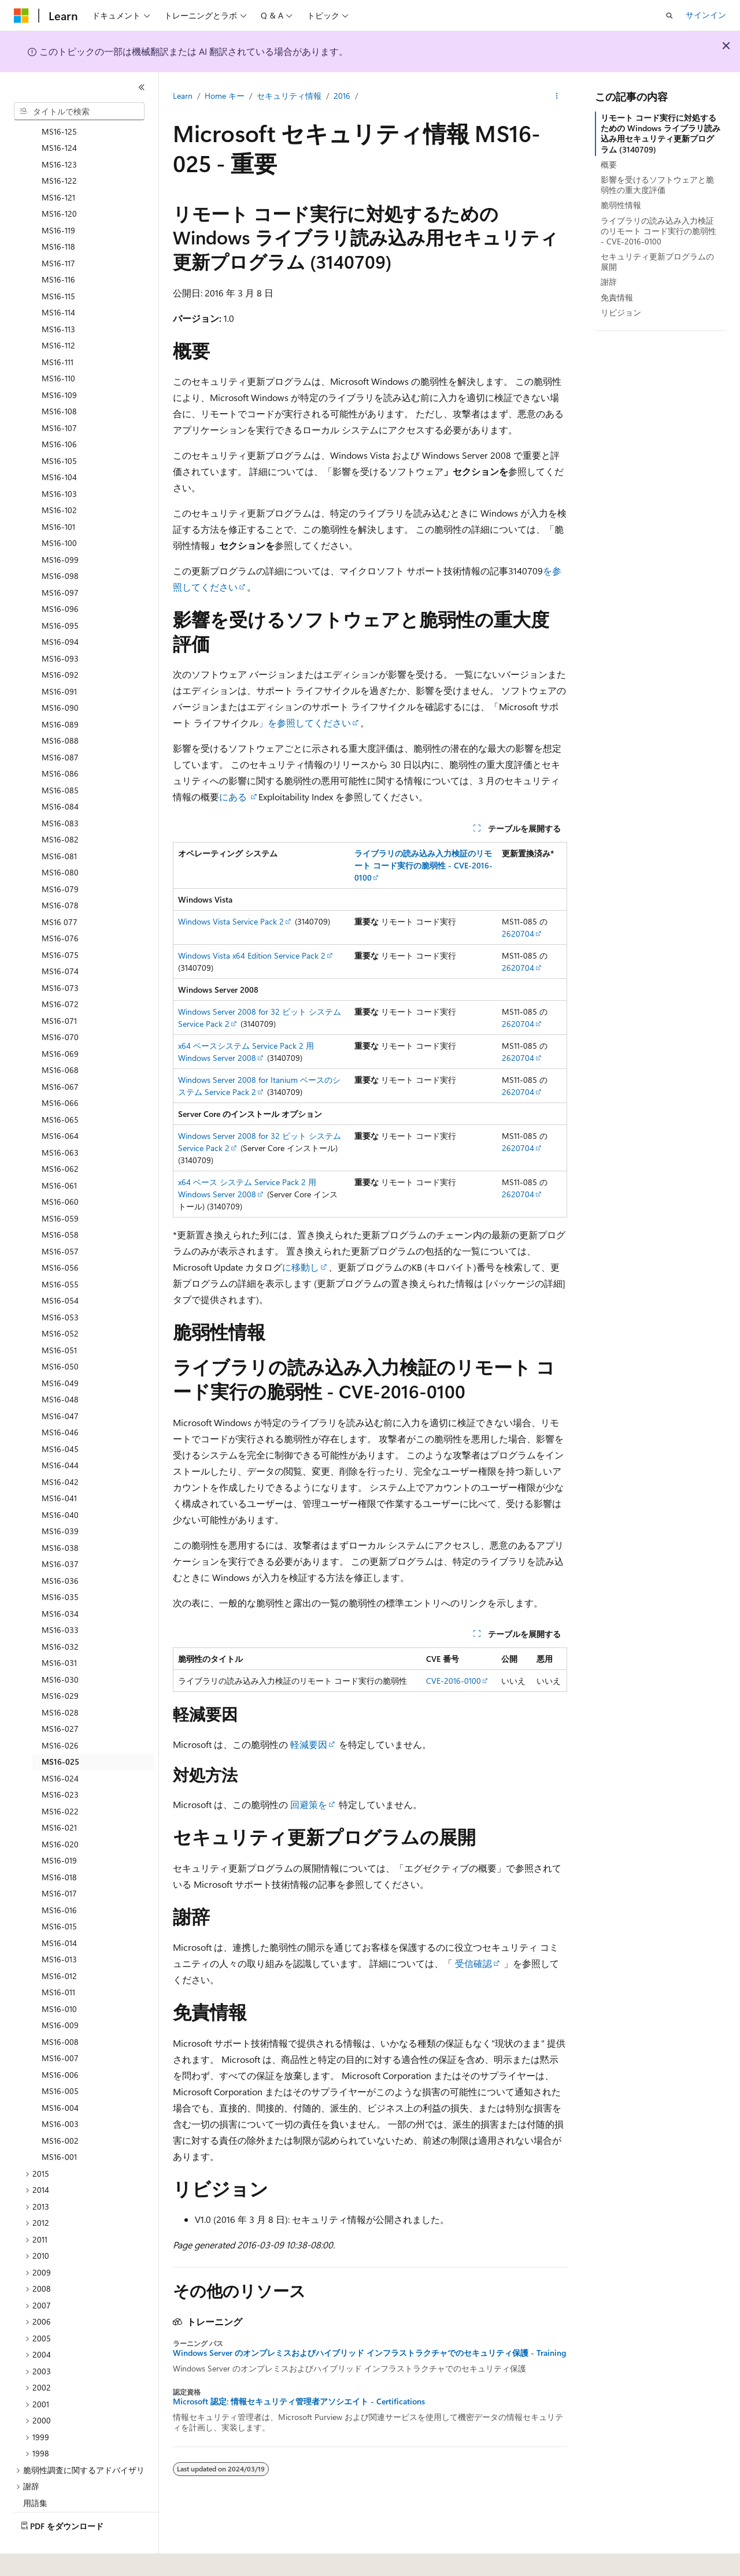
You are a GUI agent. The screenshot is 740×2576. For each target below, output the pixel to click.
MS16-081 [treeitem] (59, 824)
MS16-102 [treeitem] (59, 478)
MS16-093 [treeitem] (60, 626)
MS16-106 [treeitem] (59, 412)
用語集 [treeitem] (35, 2471)
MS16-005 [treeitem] (60, 2059)
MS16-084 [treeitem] (60, 774)
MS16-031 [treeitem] (59, 1630)
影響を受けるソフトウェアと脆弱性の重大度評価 (657, 184)
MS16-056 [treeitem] (60, 1235)
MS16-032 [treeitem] (60, 1614)
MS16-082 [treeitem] (60, 807)
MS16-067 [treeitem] (60, 1054)
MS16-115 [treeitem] (58, 264)
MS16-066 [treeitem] (60, 1071)
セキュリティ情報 (289, 95)
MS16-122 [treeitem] (59, 148)
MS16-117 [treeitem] (58, 231)
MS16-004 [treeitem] (60, 2075)
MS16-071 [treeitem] (59, 988)
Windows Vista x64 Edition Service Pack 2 (251, 955)
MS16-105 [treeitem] (59, 429)
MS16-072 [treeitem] (60, 972)
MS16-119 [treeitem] (58, 198)
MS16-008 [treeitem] (60, 2010)
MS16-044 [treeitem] (60, 1433)
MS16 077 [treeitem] (59, 890)
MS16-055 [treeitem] (60, 1252)
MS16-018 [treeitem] (59, 1845)
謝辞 (609, 281)
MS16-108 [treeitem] (59, 379)
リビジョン (621, 312)
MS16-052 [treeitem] (60, 1301)
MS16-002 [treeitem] (60, 2108)
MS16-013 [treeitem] (59, 1927)
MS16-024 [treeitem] (60, 1746)
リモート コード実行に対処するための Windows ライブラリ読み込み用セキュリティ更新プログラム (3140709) (660, 133)
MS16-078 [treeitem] (60, 873)
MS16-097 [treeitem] (60, 560)
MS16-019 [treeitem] (59, 1828)
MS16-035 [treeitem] (60, 1565)
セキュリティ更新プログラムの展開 (657, 261)
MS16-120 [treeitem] (59, 181)
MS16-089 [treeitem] (60, 692)
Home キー (225, 95)
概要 (609, 164)
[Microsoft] (21, 15)
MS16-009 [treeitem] (60, 1993)
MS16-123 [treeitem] (59, 132)
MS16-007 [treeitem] (60, 2026)
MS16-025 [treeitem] (60, 1729)
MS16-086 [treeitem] (60, 741)
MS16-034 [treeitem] (60, 1581)
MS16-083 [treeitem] (60, 791)
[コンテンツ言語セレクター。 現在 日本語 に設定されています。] (37, 2559)
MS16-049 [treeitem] (60, 1351)
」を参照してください (304, 723)
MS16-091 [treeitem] (59, 659)
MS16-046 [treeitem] (60, 1400)
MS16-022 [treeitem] (60, 1779)
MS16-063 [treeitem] (60, 1120)
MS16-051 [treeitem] (59, 1318)
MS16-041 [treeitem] (59, 1466)
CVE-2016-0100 (453, 1680)
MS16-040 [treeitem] (60, 1483)
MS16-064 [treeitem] (60, 1103)
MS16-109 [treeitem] (59, 363)
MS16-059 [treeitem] (60, 1186)
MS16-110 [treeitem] (58, 346)
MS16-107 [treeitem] (59, 396)
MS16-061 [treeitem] (59, 1153)
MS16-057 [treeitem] (60, 1219)
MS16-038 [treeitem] (60, 1515)
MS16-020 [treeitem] (60, 1812)
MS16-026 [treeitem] (60, 1713)
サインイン (706, 14)
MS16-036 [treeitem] (60, 1548)
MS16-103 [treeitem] (59, 461)
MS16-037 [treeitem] (60, 1532)
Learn (183, 95)
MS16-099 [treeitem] (60, 527)
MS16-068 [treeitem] (60, 1038)
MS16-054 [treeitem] (60, 1268)
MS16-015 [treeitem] (59, 1894)
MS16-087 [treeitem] (60, 725)
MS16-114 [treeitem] (58, 280)
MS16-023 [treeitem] (60, 1762)
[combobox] (79, 111)
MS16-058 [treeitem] (60, 1202)
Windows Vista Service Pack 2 (231, 921)
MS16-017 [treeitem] (59, 1861)
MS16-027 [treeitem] (60, 1696)
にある (234, 796)
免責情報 (617, 297)
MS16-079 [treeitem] (60, 857)
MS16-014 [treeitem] (59, 1911)
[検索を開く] (669, 15)
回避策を (308, 1804)
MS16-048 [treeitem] (60, 1367)
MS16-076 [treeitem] (60, 906)
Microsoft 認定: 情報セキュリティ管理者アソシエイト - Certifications (299, 2401)
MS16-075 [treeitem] (60, 923)
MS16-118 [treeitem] (58, 214)
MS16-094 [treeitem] (60, 609)
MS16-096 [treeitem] (60, 576)
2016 (342, 95)
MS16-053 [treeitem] (60, 1285)
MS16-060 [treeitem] (60, 1169)
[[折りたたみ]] (142, 87)
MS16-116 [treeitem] (58, 247)
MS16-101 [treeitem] (58, 494)
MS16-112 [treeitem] (58, 313)
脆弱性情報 (621, 204)
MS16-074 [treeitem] (60, 939)
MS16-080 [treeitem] (60, 840)
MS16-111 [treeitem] (57, 330)
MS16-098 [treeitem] (60, 544)
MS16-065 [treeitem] (60, 1087)
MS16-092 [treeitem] (60, 642)
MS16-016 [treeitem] (59, 1878)
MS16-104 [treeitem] (59, 445)
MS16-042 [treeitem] (60, 1450)
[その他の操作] (557, 96)
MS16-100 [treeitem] (59, 511)
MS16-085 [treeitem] (60, 758)
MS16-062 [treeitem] (60, 1136)
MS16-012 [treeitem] (59, 1944)
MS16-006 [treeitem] (60, 2042)
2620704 (518, 933)
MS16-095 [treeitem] (60, 593)
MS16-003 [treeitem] (60, 2092)
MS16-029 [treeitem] (60, 1663)
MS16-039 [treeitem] (60, 1499)
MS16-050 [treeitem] (60, 1334)
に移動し (300, 1267)
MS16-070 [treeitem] (60, 1005)
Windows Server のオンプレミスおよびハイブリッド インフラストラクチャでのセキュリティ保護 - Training (369, 2353)
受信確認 (473, 1963)
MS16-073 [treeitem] (60, 956)
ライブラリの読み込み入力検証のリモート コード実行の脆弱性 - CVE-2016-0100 (658, 231)
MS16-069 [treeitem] (60, 1021)
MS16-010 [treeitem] (59, 1977)
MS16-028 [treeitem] (60, 1680)
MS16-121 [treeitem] (58, 165)
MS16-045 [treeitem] (60, 1417)
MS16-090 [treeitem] (60, 675)
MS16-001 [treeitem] (59, 2125)
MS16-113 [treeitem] (58, 297)
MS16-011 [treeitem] (58, 1960)
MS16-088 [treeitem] (60, 708)
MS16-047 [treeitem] (60, 1384)
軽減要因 (308, 1744)
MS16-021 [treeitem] (59, 1795)
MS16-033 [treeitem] (60, 1598)
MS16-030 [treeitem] (60, 1647)
